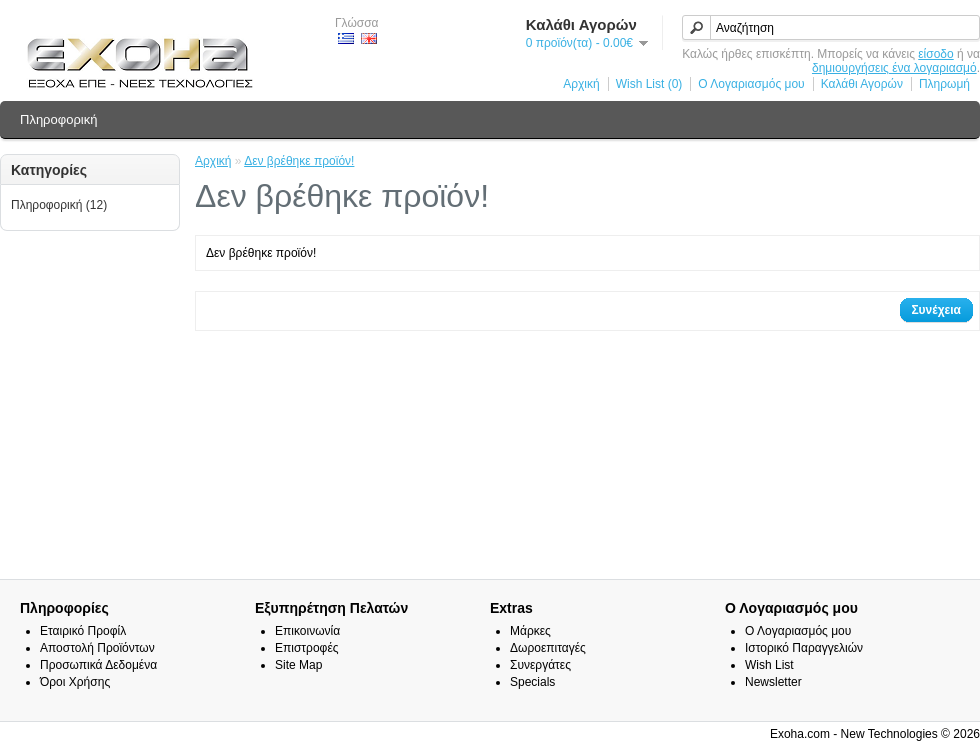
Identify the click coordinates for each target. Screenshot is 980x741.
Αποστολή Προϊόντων (97, 648)
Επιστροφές (307, 648)
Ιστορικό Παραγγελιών (804, 648)
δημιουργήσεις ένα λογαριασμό (894, 68)
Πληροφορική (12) (59, 205)
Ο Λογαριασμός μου (751, 84)
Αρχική (581, 84)
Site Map (298, 665)
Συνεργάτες (540, 665)
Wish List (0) (649, 84)
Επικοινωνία (307, 631)
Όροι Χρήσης (75, 682)
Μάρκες (530, 631)
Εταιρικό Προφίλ (83, 631)
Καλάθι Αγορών (862, 84)
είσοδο (935, 54)
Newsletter (773, 682)
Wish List (769, 665)
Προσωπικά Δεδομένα (98, 665)
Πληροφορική (58, 119)
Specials (532, 682)
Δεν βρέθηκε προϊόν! (299, 161)
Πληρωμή (944, 84)
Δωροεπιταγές (548, 648)
